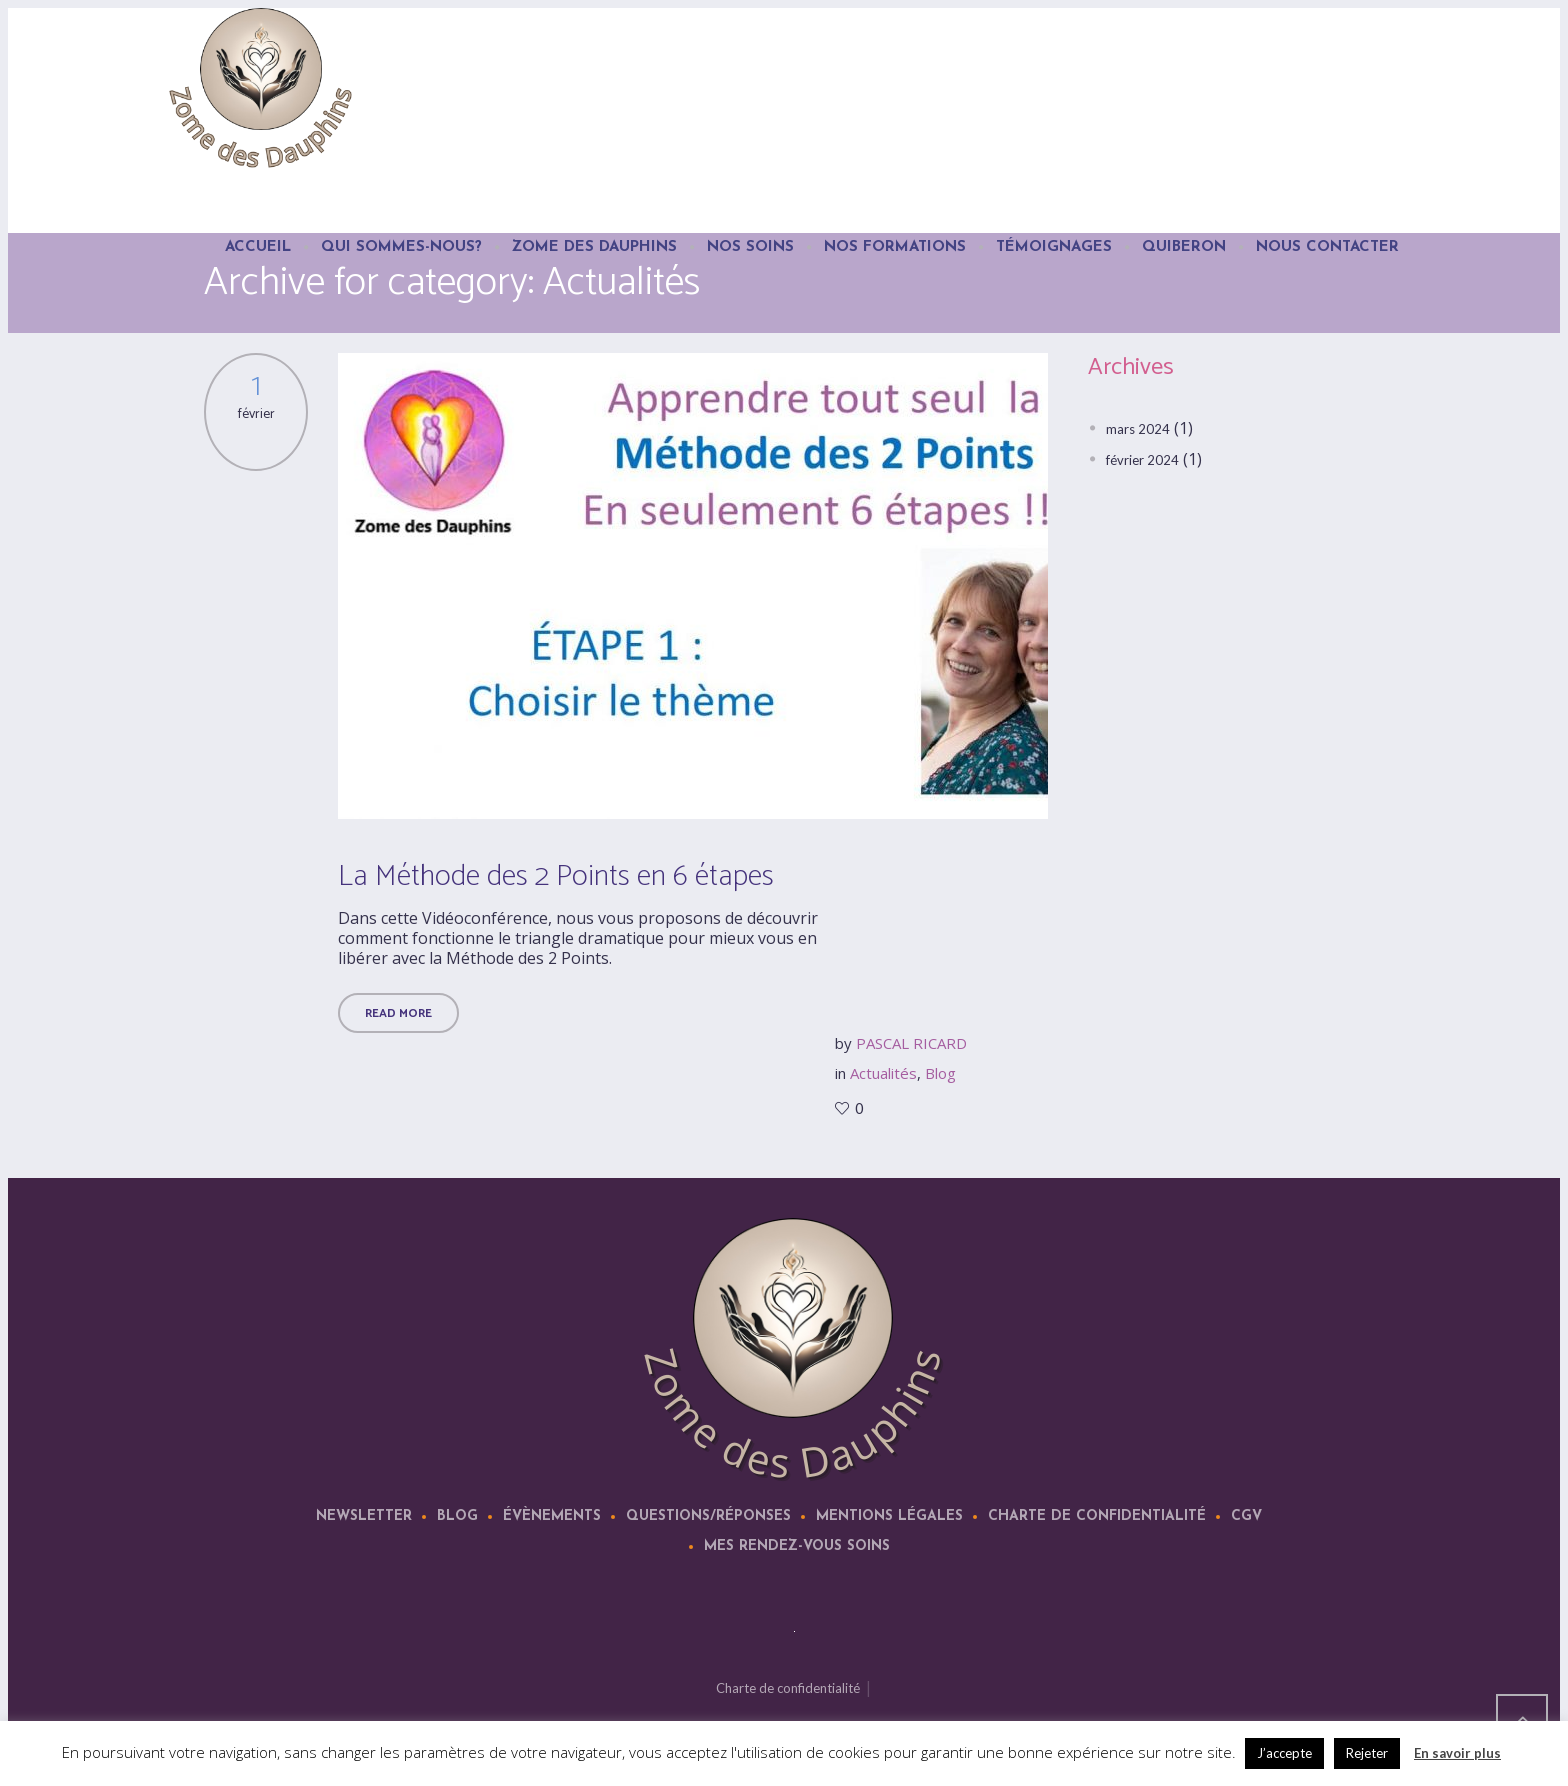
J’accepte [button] (1284, 1753)
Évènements (552, 1516)
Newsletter (364, 1516)
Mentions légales (889, 1516)
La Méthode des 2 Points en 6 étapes (556, 876)
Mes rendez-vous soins (797, 1546)
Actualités (883, 1073)
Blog (940, 1073)
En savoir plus (1457, 1753)
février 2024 (1142, 460)
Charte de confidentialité (1097, 1516)
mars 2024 (1138, 429)
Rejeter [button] (1367, 1753)
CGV (1246, 1516)
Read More (398, 1013)
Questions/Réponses (708, 1516)
